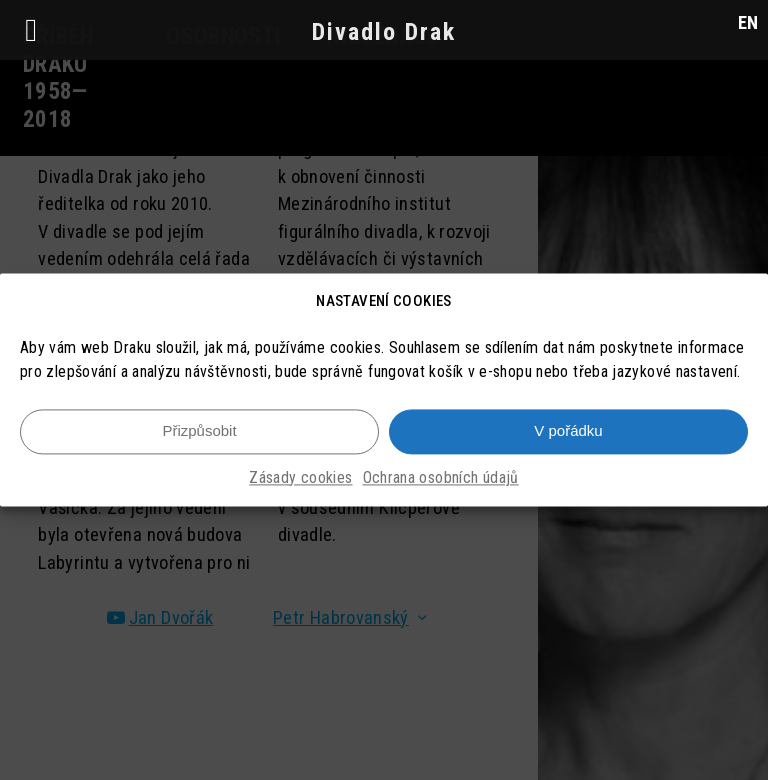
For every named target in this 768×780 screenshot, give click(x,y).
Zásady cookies (300, 481)
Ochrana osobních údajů (441, 481)
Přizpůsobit (199, 434)
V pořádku (568, 434)
